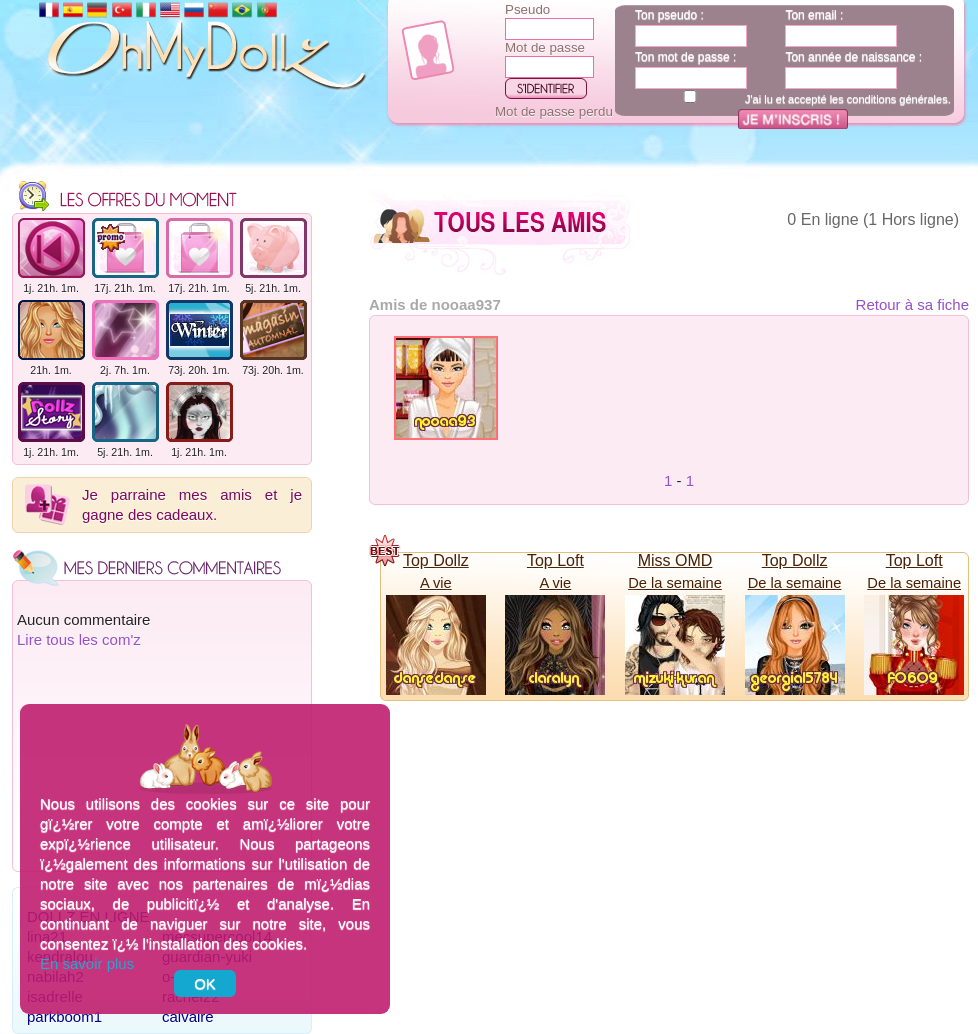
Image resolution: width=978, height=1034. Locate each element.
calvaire (188, 1016)
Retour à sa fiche (912, 304)
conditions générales (897, 99)
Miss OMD (675, 560)
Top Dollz (436, 560)
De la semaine (675, 583)
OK (205, 983)
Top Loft (555, 560)
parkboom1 (64, 1016)
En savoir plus (87, 963)
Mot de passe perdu (554, 111)
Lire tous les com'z (79, 639)
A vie (436, 583)
